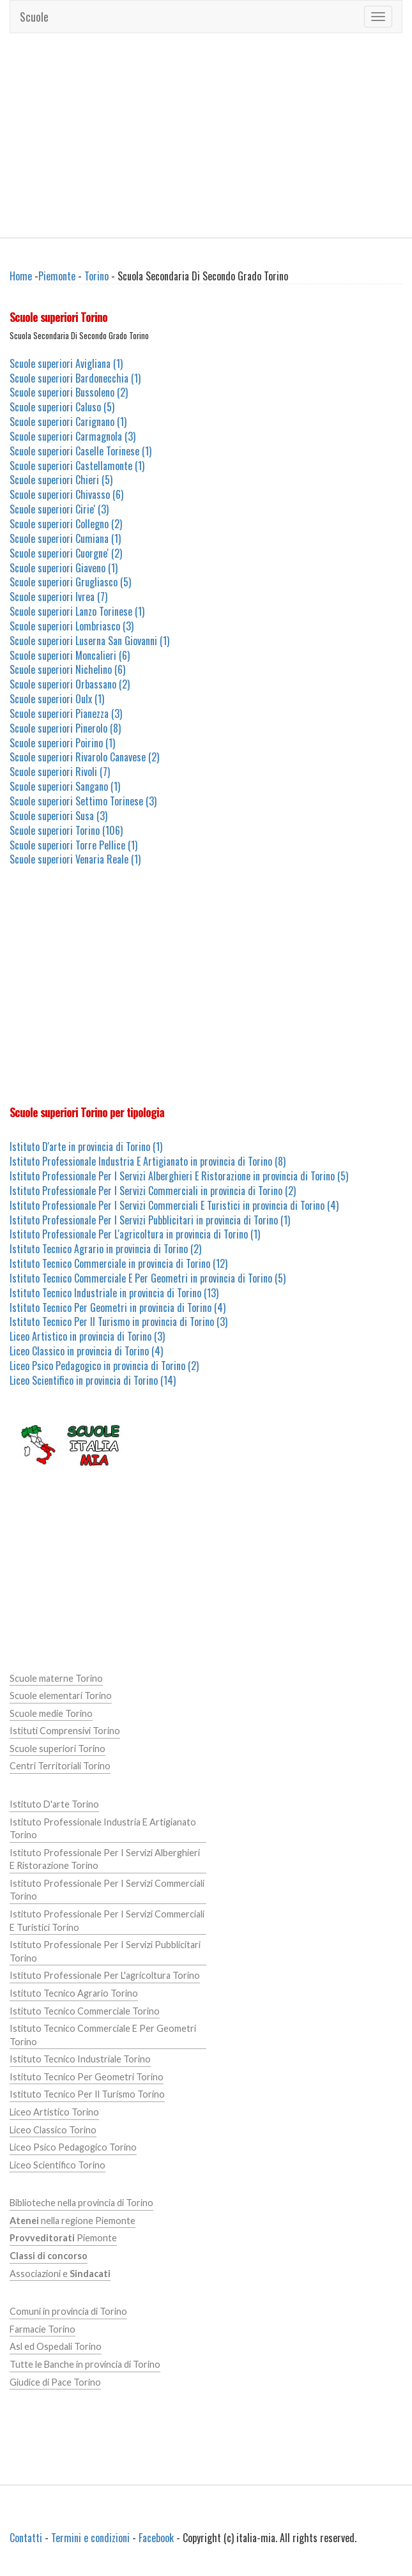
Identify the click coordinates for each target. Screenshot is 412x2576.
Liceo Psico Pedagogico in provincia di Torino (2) (104, 1365)
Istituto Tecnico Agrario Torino (74, 1993)
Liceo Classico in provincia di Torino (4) (86, 1351)
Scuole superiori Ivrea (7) (58, 596)
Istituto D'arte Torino (54, 1804)
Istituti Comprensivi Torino (65, 1730)
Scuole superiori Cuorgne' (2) (66, 553)
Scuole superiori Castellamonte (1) (77, 465)
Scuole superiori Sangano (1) (65, 786)
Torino (96, 276)
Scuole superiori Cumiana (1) (65, 538)
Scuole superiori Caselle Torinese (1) (80, 451)
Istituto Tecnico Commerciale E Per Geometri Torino (103, 2035)
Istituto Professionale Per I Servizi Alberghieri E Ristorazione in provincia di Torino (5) (179, 1176)
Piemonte (56, 276)
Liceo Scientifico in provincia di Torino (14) (93, 1380)
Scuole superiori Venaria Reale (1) (75, 859)
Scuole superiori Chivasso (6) (66, 494)
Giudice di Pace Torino (55, 2382)
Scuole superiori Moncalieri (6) (70, 655)
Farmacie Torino (42, 2329)
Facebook (156, 2537)
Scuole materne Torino (56, 1678)
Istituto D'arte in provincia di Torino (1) (86, 1146)
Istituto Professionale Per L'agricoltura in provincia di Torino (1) (135, 1234)
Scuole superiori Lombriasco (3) (72, 626)
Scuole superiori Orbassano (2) (70, 684)
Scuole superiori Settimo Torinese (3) (83, 801)
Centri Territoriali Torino (60, 1765)
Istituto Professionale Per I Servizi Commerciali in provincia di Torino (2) (153, 1190)
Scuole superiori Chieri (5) (61, 479)
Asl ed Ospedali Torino (56, 2346)
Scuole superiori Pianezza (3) (66, 713)
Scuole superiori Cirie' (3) (59, 509)
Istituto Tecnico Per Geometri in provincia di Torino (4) (117, 1307)
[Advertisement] (206, 135)
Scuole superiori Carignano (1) (68, 421)
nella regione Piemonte (72, 2220)
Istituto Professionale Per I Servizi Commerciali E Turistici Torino (107, 1921)
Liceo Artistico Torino (54, 2112)
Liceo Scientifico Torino (57, 2165)
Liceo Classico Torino (53, 2129)
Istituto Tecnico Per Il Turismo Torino (87, 2094)
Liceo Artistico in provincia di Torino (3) (87, 1336)
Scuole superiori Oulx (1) (57, 698)
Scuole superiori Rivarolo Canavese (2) (84, 757)
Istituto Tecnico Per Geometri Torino (87, 2076)
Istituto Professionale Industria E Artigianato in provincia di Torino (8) (148, 1161)
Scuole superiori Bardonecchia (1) (75, 378)
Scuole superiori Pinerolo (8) (65, 728)
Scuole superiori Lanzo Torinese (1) (77, 611)
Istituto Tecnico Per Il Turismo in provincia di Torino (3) (118, 1321)
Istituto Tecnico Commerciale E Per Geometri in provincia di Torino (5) (148, 1278)
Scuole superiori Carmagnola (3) (72, 436)
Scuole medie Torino (51, 1713)
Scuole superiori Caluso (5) (62, 407)
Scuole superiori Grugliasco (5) (70, 582)
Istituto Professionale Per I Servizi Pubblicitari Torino (105, 1951)
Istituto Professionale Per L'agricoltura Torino (105, 1975)
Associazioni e (60, 2273)
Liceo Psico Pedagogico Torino (73, 2147)
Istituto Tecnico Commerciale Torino (85, 2011)
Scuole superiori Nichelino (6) (67, 669)
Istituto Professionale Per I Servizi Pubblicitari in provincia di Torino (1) (150, 1220)
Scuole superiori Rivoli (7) (60, 771)
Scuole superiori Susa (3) (58, 815)
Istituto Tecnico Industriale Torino (80, 2059)
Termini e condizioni (90, 2537)
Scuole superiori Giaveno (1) (64, 567)
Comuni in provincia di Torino (68, 2311)
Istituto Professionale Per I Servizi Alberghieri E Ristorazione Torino (105, 1859)
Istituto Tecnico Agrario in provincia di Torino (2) (105, 1248)
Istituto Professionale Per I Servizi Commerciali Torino (107, 1890)
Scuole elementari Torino (61, 1695)
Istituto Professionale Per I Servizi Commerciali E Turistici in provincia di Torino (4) (174, 1205)
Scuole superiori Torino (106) (66, 830)
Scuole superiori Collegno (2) (66, 523)
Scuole (34, 16)
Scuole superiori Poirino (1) (62, 743)
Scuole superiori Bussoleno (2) (69, 392)
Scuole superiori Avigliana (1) (66, 363)
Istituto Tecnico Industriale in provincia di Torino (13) (114, 1292)
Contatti (26, 2537)
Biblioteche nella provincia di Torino (81, 2202)
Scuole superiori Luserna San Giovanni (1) (89, 640)
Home (21, 276)
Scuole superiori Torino (57, 1748)
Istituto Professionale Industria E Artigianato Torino (103, 1829)
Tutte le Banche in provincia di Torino (85, 2364)
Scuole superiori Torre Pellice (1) (73, 845)
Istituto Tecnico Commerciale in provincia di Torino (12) (118, 1263)
